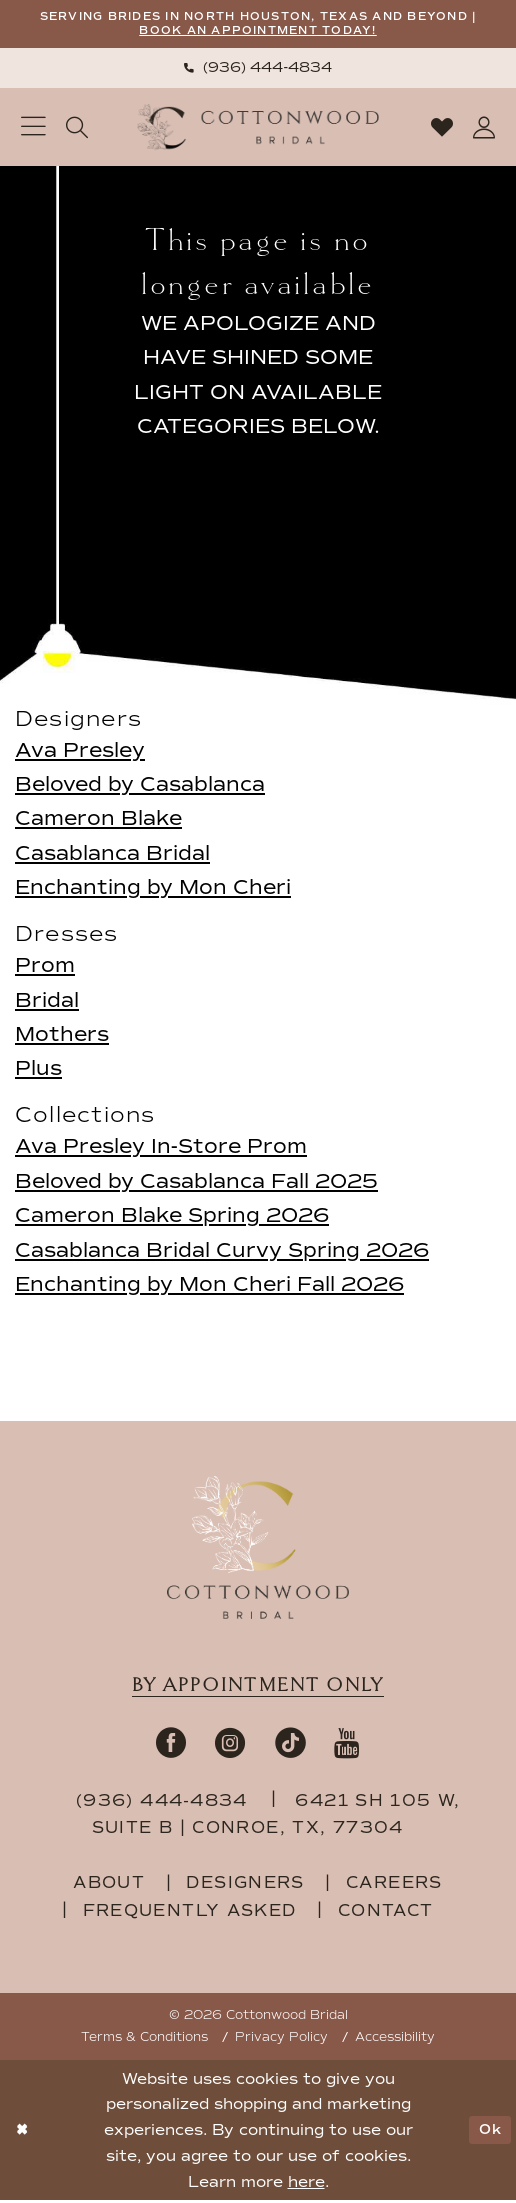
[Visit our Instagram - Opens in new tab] (230, 1745)
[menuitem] (258, 71)
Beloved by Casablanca (140, 787)
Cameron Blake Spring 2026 (172, 1218)
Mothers (62, 1037)
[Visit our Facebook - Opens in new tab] (171, 1745)
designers (245, 1885)
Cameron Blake (98, 821)
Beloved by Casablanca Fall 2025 (196, 1184)
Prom (45, 968)
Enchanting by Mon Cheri (153, 890)
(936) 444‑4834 (165, 1803)
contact (386, 1913)
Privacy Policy (281, 2039)
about (109, 1885)
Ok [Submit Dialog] (488, 2132)
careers (394, 1885)
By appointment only (258, 1688)
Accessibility (395, 2039)
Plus (38, 1071)
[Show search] (77, 130)
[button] (33, 130)
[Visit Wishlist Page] (441, 130)
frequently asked (190, 1913)
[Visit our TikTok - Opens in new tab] (290, 1745)
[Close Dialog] (23, 2133)
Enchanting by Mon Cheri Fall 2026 (209, 1287)
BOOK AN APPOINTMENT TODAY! (299, 32)
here (306, 2184)
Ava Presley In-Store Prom (161, 1149)
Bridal (47, 1002)
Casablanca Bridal (112, 856)
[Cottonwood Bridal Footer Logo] (258, 1549)
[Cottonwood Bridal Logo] (258, 130)
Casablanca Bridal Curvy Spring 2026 (222, 1252)
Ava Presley (80, 753)
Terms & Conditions (144, 2039)
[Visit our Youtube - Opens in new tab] (347, 1745)
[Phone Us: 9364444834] (258, 71)
